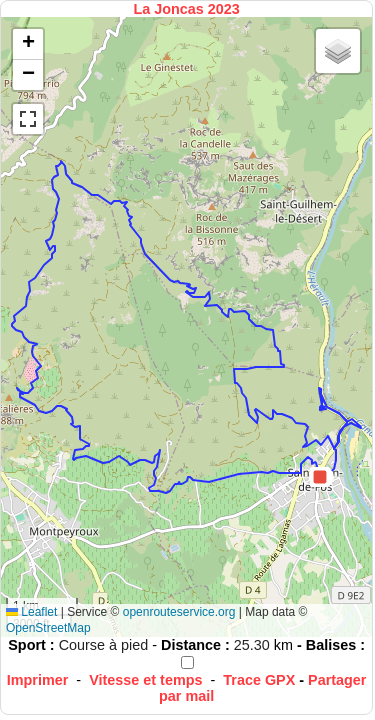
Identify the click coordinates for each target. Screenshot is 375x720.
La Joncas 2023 (186, 9)
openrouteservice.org (179, 612)
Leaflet (31, 612)
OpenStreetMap (48, 628)
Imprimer (38, 680)
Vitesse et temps (145, 680)
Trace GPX (259, 680)
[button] (320, 477)
